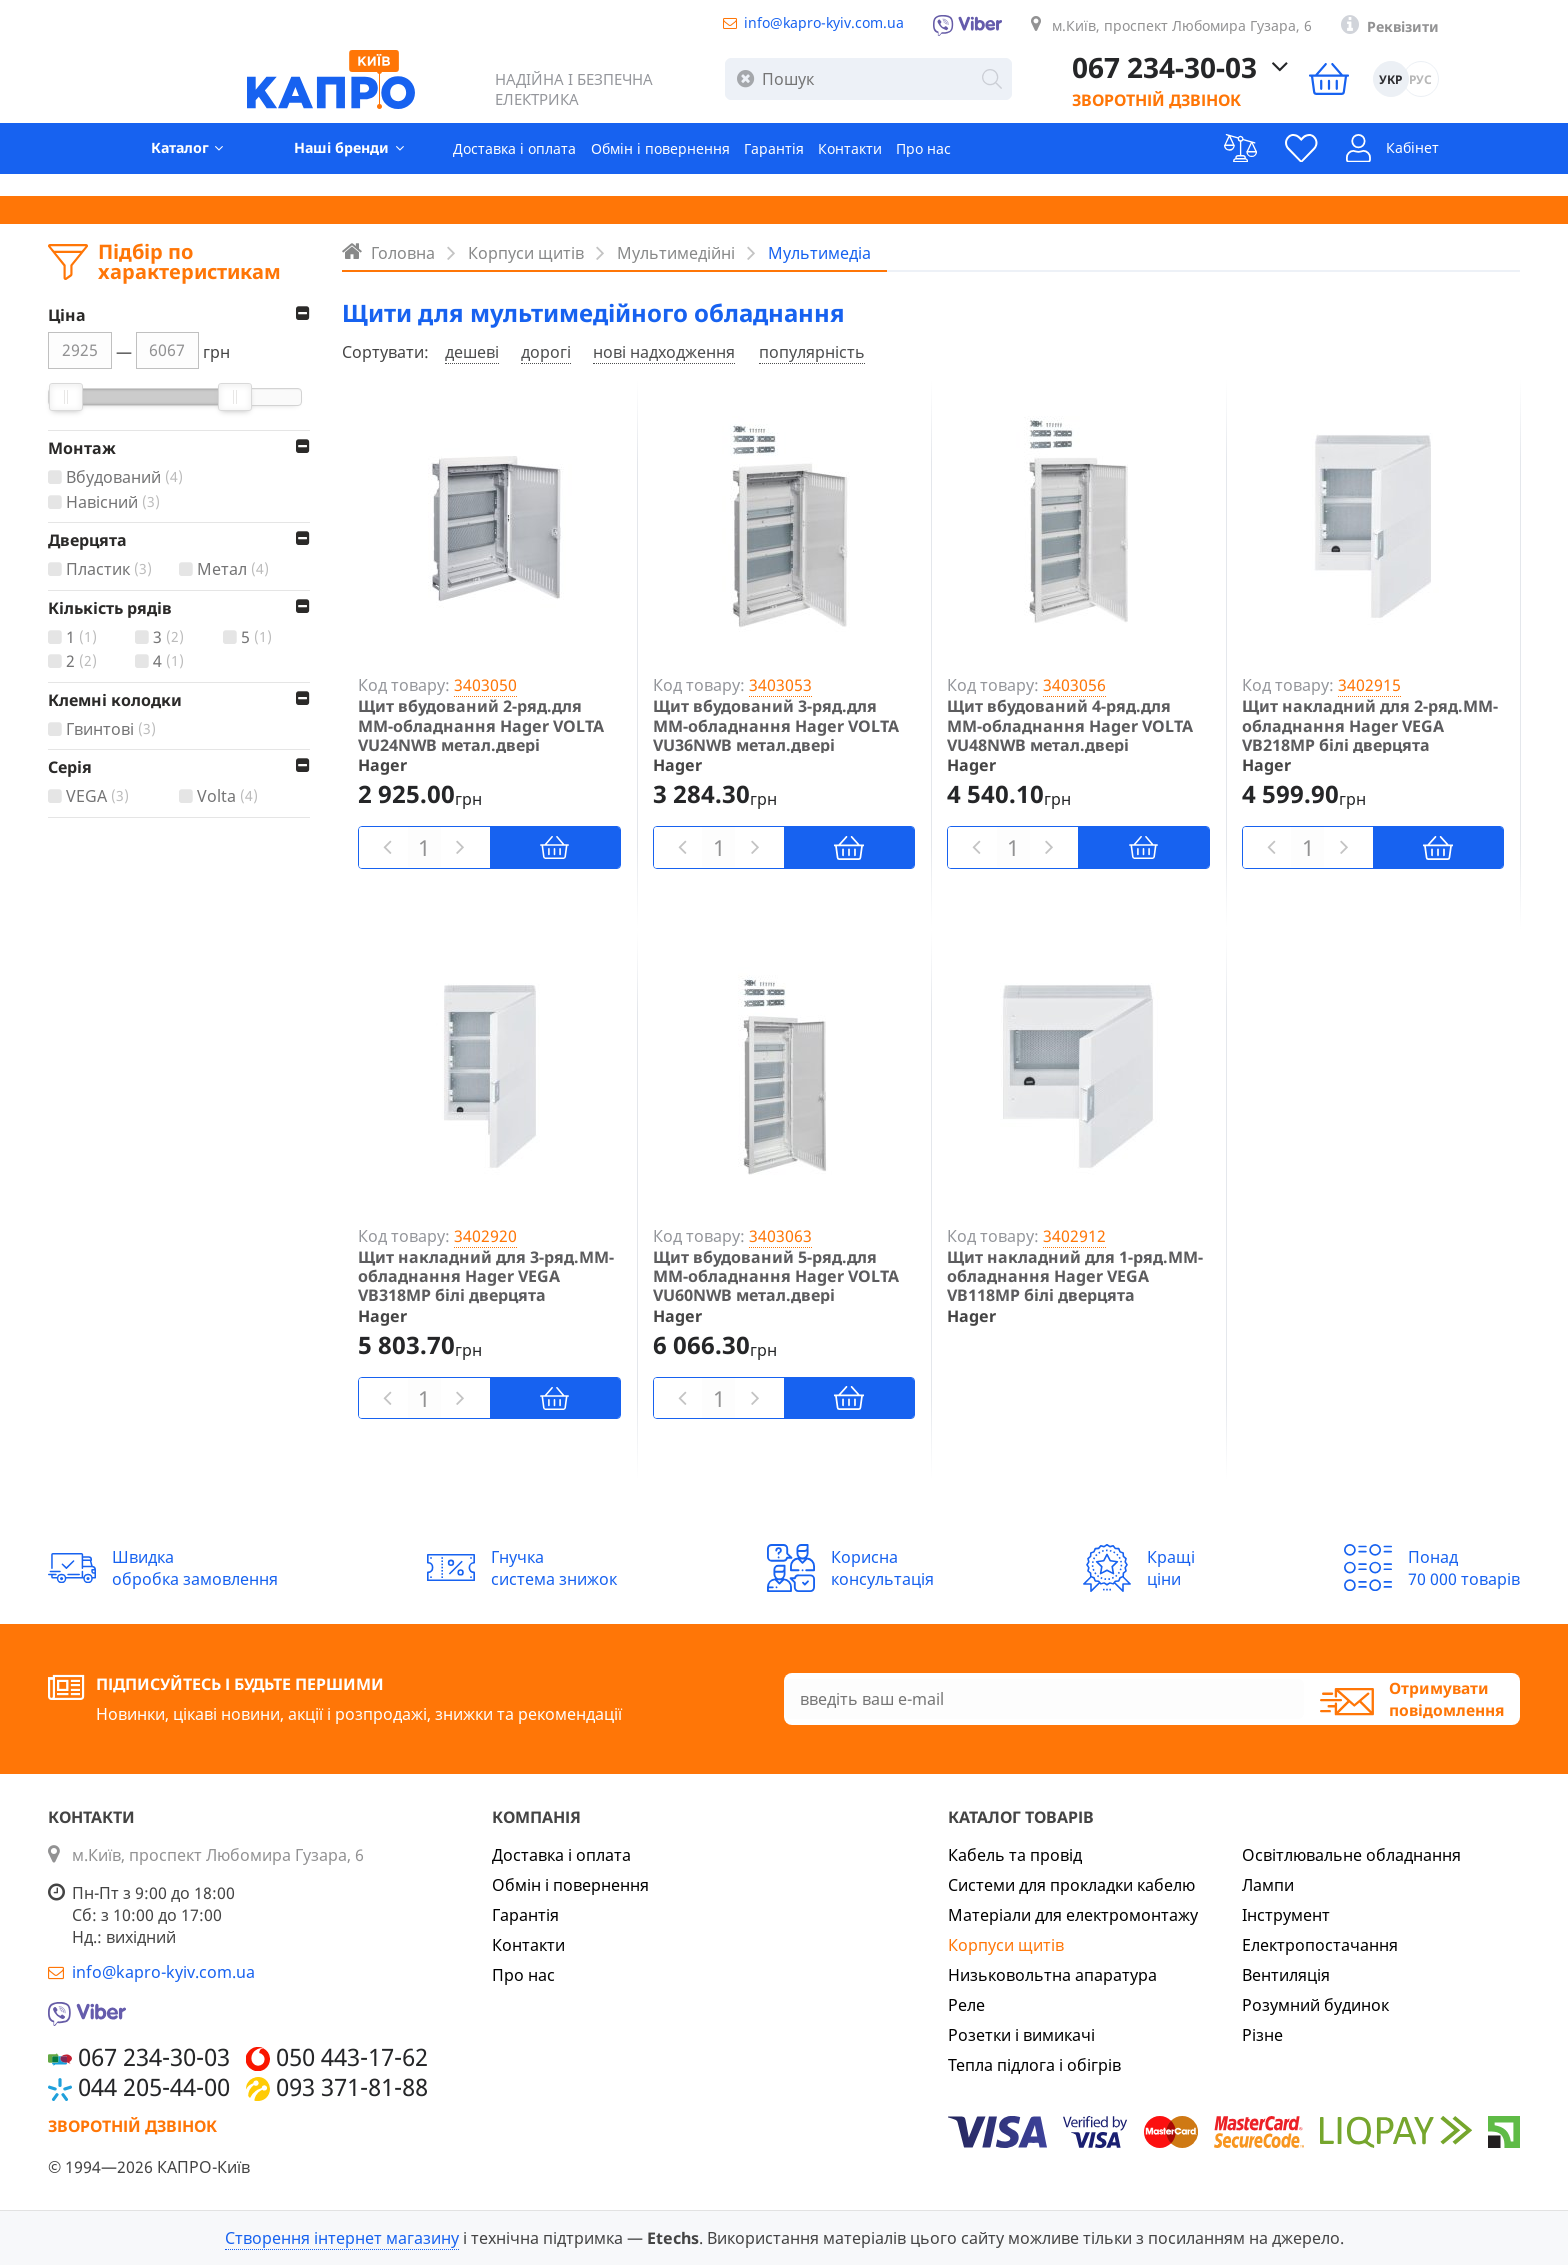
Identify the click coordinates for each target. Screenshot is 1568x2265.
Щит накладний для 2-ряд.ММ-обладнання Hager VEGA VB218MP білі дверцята (1370, 726)
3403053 (780, 685)
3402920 (485, 1236)
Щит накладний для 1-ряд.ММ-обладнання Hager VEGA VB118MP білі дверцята (1075, 1277)
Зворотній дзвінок (1237, 110)
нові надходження (664, 352)
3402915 (1369, 685)
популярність (812, 352)
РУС (1502, 90)
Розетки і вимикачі (1021, 2035)
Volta (230, 796)
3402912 (1074, 1236)
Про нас (945, 166)
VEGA (100, 796)
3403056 (1074, 685)
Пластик (111, 569)
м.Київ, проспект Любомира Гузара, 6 (1230, 29)
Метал (235, 569)
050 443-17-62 (352, 2057)
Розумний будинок (1315, 2005)
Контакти (861, 166)
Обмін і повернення (647, 166)
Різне (1262, 2035)
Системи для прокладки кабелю (1071, 1885)
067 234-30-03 (1245, 79)
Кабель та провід (1015, 1855)
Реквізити (1479, 31)
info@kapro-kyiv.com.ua (826, 26)
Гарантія (775, 166)
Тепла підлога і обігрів (1034, 2065)
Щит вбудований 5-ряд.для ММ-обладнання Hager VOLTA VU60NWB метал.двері (776, 1277)
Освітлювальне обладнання (1351, 1855)
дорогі (546, 352)
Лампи (1268, 1885)
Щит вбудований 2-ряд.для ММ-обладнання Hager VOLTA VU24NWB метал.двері (481, 726)
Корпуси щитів (1006, 1945)
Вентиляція (1286, 1975)
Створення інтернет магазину (342, 2238)
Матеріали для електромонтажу (1073, 1915)
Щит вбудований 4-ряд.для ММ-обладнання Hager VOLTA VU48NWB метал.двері (1070, 726)
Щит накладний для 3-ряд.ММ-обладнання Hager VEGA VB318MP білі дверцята (486, 1277)
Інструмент (1286, 1915)
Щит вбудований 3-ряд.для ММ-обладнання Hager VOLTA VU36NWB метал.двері (776, 726)
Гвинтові (113, 729)
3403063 (780, 1236)
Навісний (115, 502)
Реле (966, 2005)
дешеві (472, 352)
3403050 (485, 685)
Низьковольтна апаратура (1052, 1975)
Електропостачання (1320, 1945)
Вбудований (127, 477)
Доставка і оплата (483, 166)
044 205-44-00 (154, 2087)
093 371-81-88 (352, 2087)
